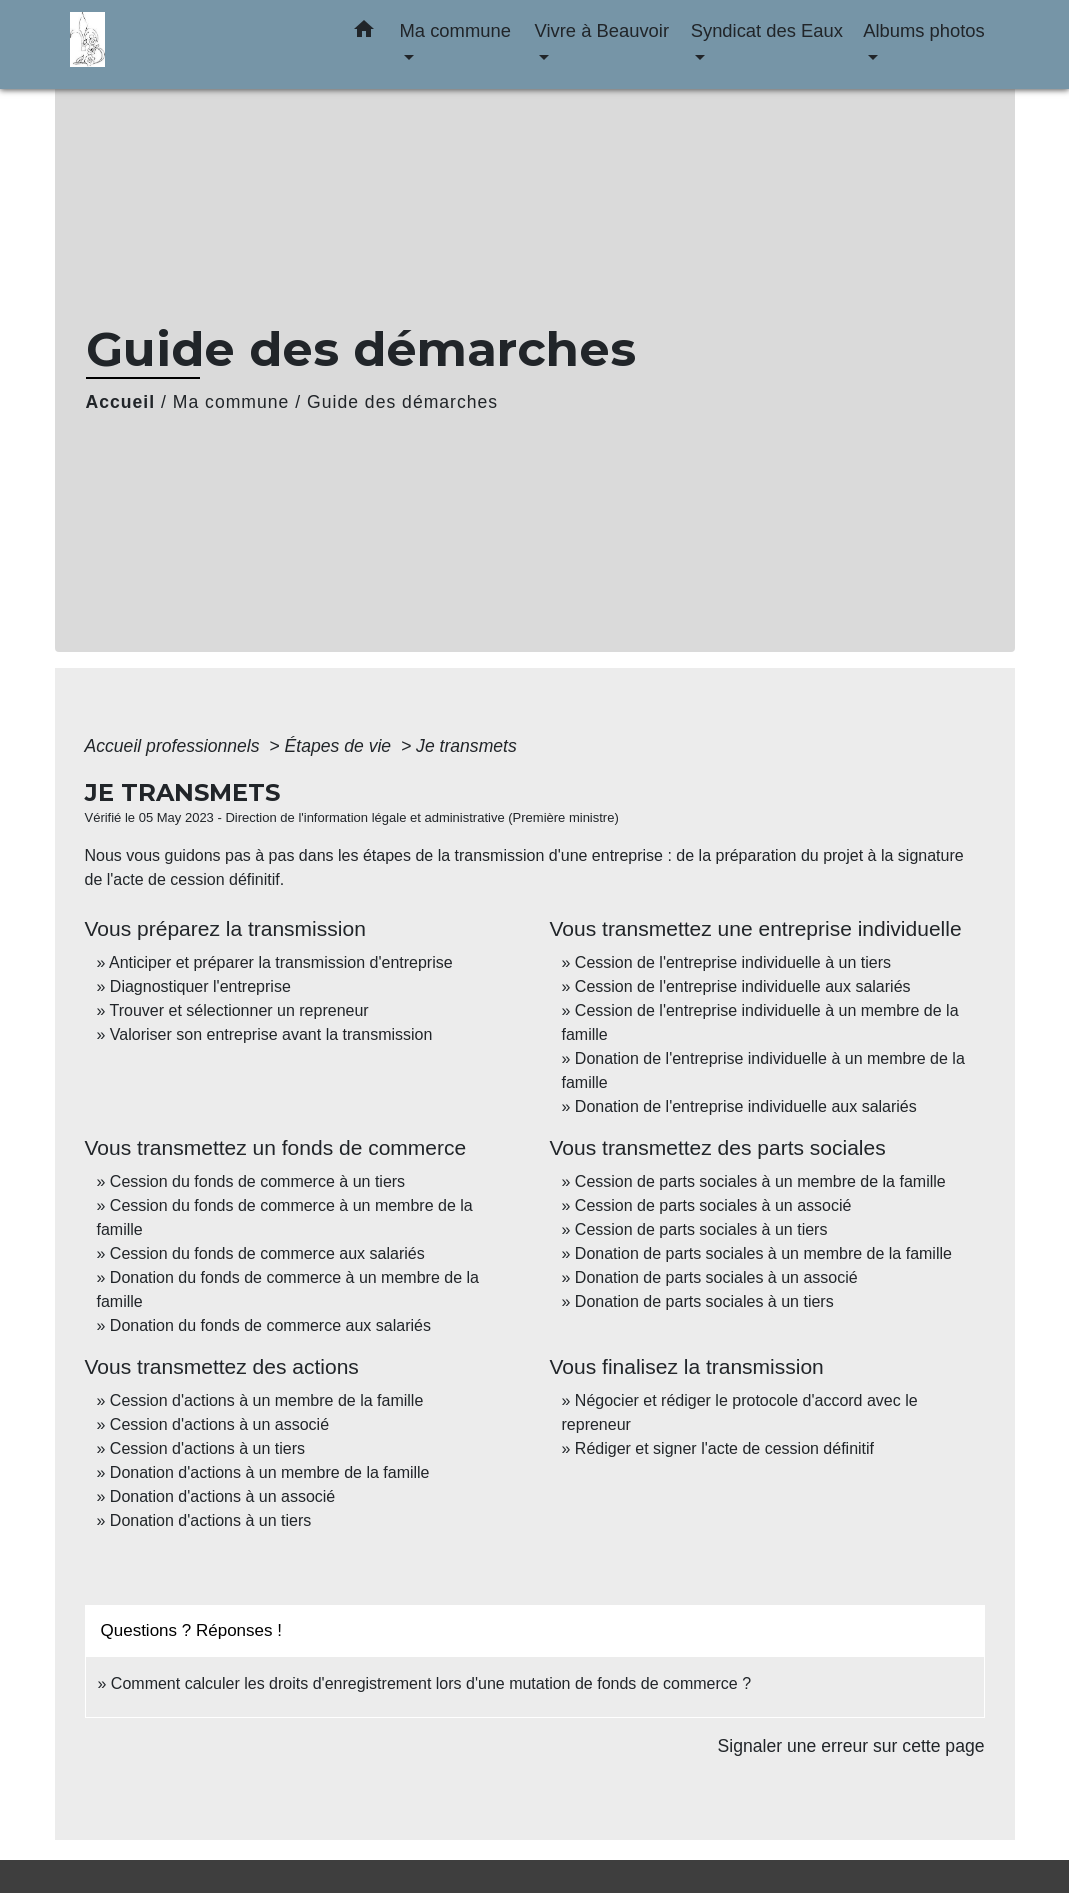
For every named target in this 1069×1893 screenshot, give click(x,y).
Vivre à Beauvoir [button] (601, 30)
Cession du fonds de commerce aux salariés (267, 1253)
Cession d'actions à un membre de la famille (266, 1400)
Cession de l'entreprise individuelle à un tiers (733, 962)
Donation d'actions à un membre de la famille (270, 1472)
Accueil (121, 402)
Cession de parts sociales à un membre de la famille (760, 1181)
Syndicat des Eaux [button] (767, 30)
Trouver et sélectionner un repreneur (239, 1010)
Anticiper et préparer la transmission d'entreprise (281, 962)
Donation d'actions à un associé (222, 1496)
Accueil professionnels (175, 746)
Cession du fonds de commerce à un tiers (257, 1181)
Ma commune (231, 402)
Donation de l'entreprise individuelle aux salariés (746, 1106)
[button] (364, 33)
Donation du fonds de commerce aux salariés (270, 1325)
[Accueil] (195, 44)
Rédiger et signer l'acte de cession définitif (724, 1448)
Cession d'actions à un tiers (207, 1448)
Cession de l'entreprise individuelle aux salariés (743, 986)
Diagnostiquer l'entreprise (200, 986)
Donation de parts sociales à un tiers (704, 1301)
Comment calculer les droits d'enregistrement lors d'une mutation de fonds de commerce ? (431, 1683)
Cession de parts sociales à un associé (713, 1205)
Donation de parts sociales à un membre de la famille (763, 1253)
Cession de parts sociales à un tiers (701, 1229)
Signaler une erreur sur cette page (851, 1746)
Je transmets (466, 746)
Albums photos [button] (924, 30)
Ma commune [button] (455, 30)
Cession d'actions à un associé (219, 1424)
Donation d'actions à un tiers (210, 1520)
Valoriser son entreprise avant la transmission (271, 1034)
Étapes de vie (341, 746)
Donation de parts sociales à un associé (716, 1277)
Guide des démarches (402, 402)
